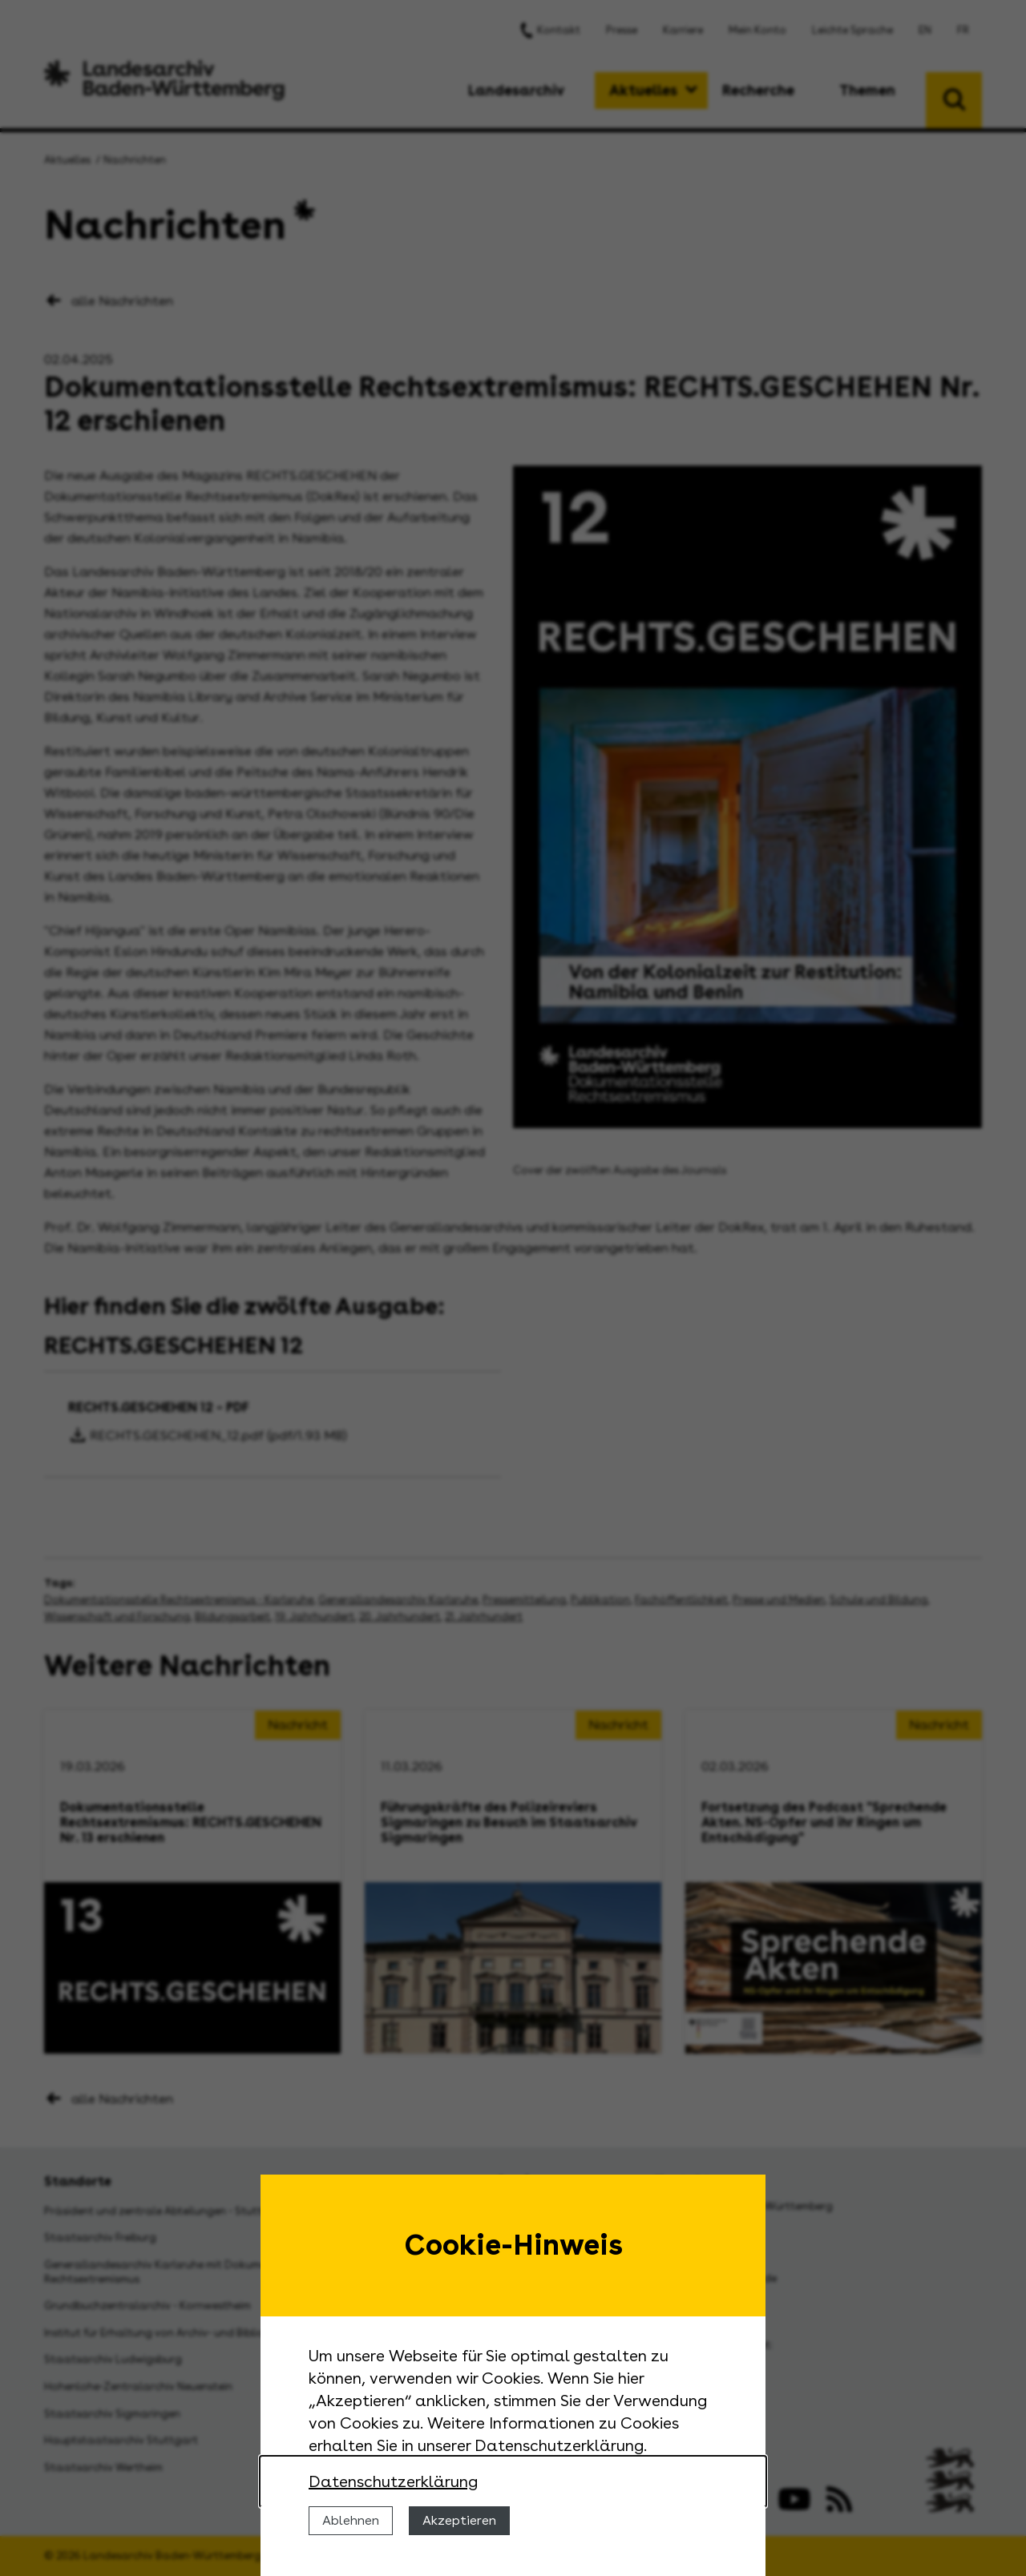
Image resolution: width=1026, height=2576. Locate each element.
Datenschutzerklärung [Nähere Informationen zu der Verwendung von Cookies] (393, 2481)
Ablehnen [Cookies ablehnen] (350, 2520)
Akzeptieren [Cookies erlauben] (459, 2520)
